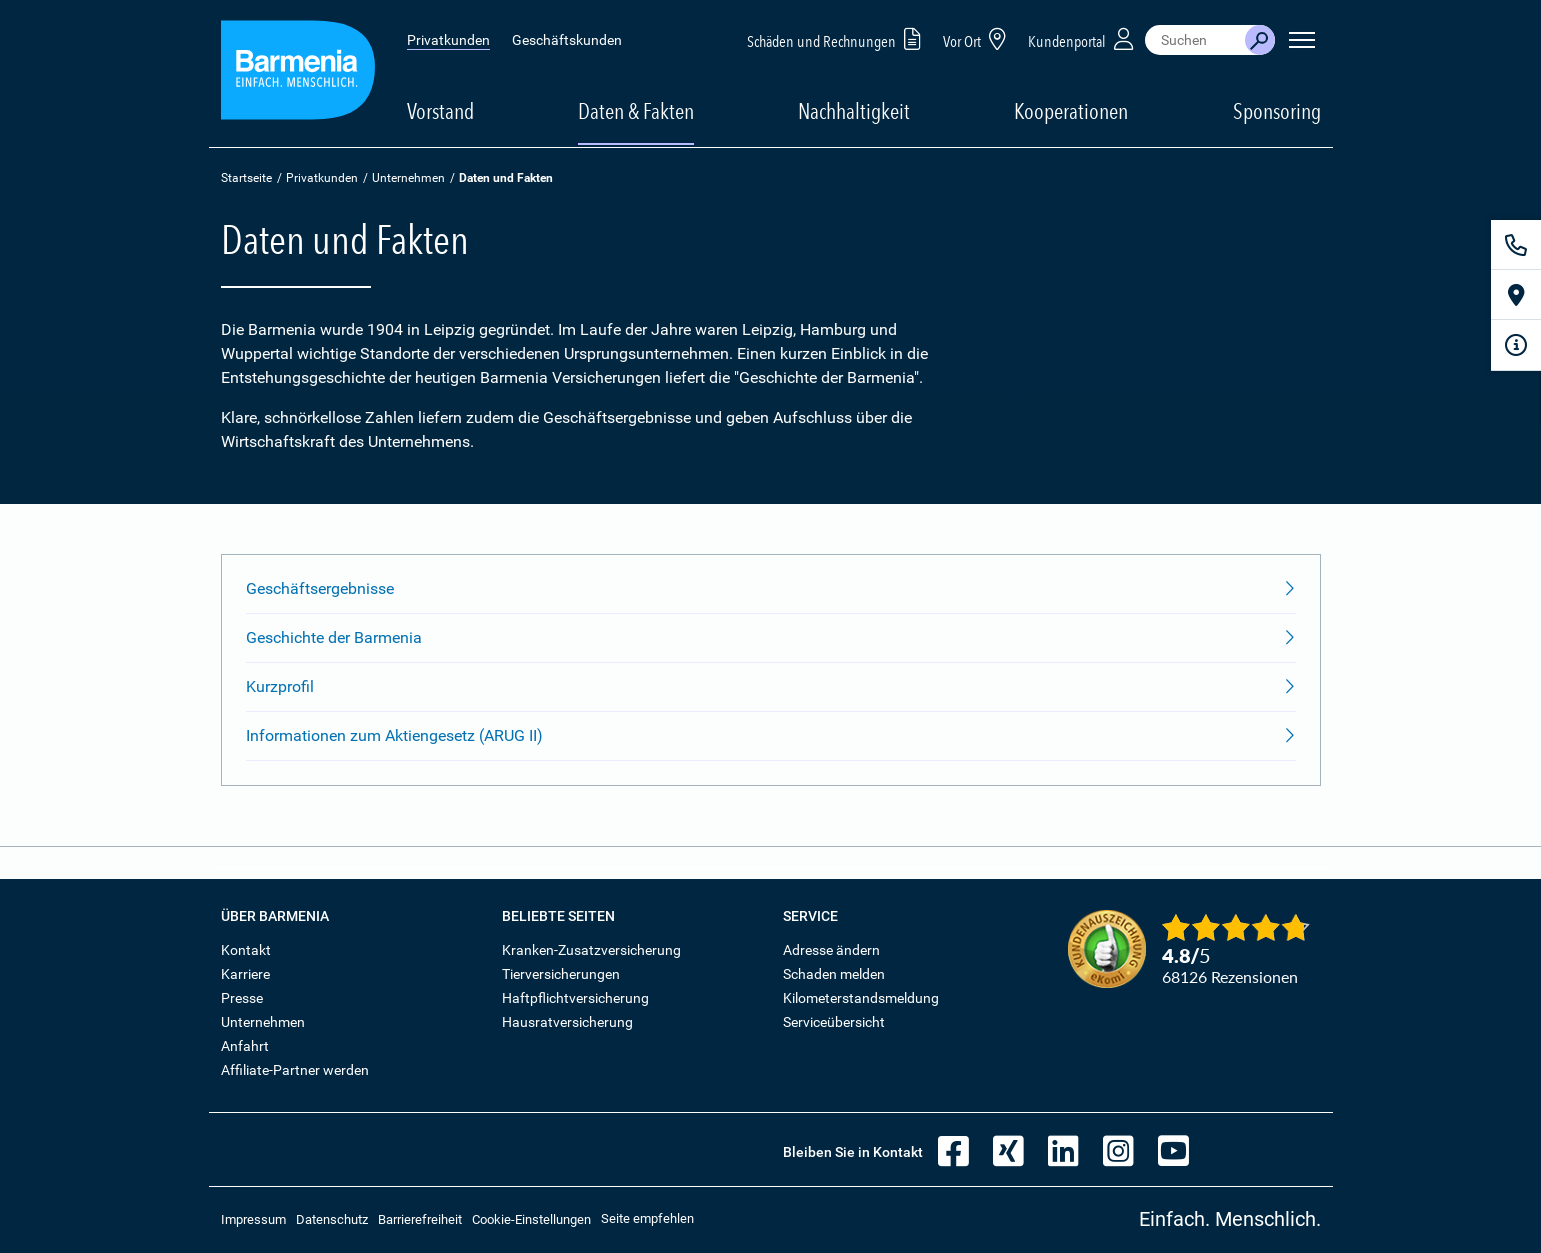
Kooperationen (1071, 111)
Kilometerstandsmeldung (861, 998)
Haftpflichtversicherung (575, 998)
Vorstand (440, 111)
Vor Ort (978, 38)
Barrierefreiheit (420, 1219)
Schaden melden (834, 974)
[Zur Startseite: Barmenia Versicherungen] (298, 73)
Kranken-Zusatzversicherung (591, 950)
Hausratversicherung (567, 1022)
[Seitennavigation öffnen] (1302, 40)
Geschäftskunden (567, 40)
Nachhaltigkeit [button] (854, 111)
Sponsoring (1277, 111)
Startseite (246, 178)
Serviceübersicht (834, 1022)
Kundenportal (1083, 38)
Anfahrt (245, 1046)
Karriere (245, 974)
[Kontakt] (1516, 245)
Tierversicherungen (561, 974)
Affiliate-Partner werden (295, 1070)
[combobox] (1195, 40)
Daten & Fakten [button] (636, 111)
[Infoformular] (1516, 345)
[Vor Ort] (1516, 295)
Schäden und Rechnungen (837, 38)
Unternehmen (408, 178)
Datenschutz (332, 1219)
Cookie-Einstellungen (531, 1219)
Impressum (253, 1219)
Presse (242, 998)
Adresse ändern (831, 950)
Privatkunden (448, 40)
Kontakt (246, 950)
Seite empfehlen (647, 1218)
